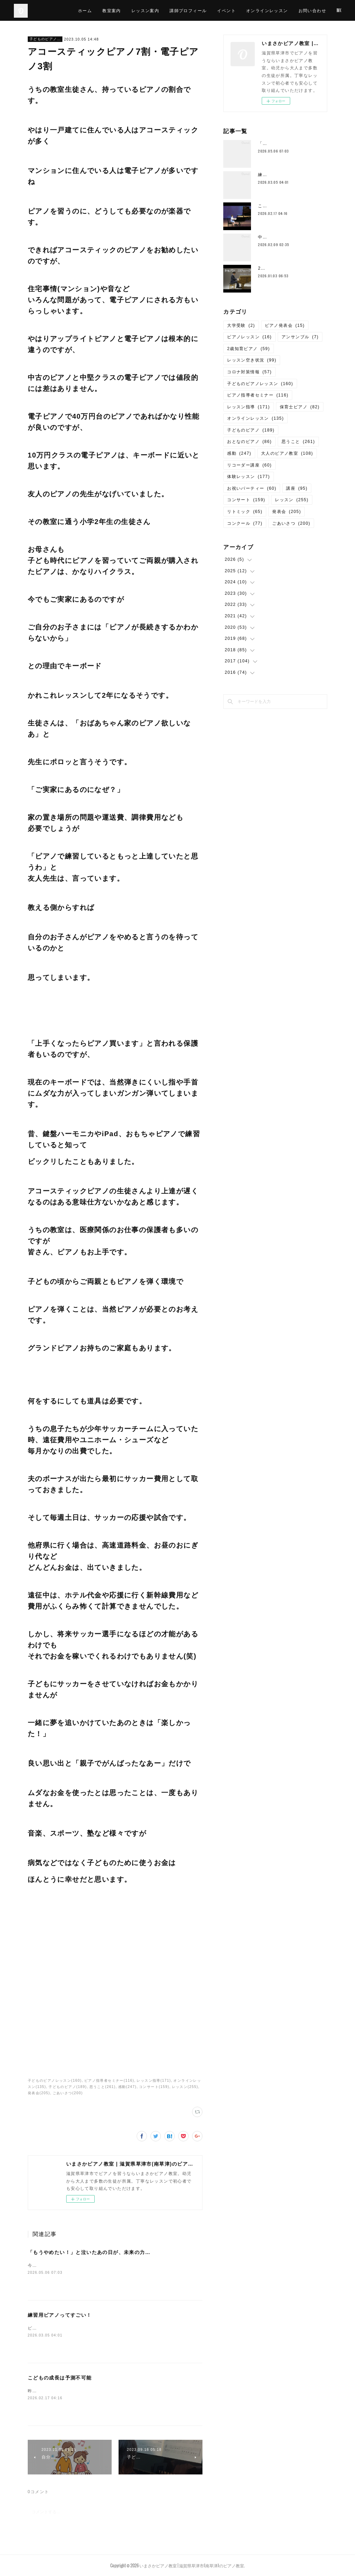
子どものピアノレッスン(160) (55, 2080)
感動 (239, 453)
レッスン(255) (185, 2087)
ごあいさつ (291, 523)
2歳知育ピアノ (248, 348)
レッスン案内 (171, 10)
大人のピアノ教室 (287, 453)
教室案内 (137, 10)
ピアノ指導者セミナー (257, 395)
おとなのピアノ (249, 441)
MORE (330, 10)
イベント (252, 10)
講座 (297, 488)
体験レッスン (248, 476)
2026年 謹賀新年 (277, 268)
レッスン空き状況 (251, 360)
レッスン (292, 499)
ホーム (111, 10)
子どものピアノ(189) (68, 2087)
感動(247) (127, 2087)
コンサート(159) (154, 2087)
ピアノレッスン (249, 336)
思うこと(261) (102, 2087)
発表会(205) (39, 2093)
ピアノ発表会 (285, 325)
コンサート (246, 499)
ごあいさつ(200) (68, 2093)
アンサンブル (300, 336)
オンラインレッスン (293, 10)
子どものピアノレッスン (45, 39)
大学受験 (241, 325)
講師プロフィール (214, 10)
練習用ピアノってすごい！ (60, 2315)
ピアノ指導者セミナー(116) (109, 2080)
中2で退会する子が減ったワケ (289, 237)
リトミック (244, 511)
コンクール (244, 523)
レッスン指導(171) (154, 2080)
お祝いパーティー (251, 488)
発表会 (286, 511)
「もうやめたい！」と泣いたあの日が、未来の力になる (94, 2252)
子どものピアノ (251, 430)
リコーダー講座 (249, 465)
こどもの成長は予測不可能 (60, 2378)
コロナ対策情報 (249, 371)
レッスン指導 (248, 406)
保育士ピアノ (300, 406)
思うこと (298, 441)
